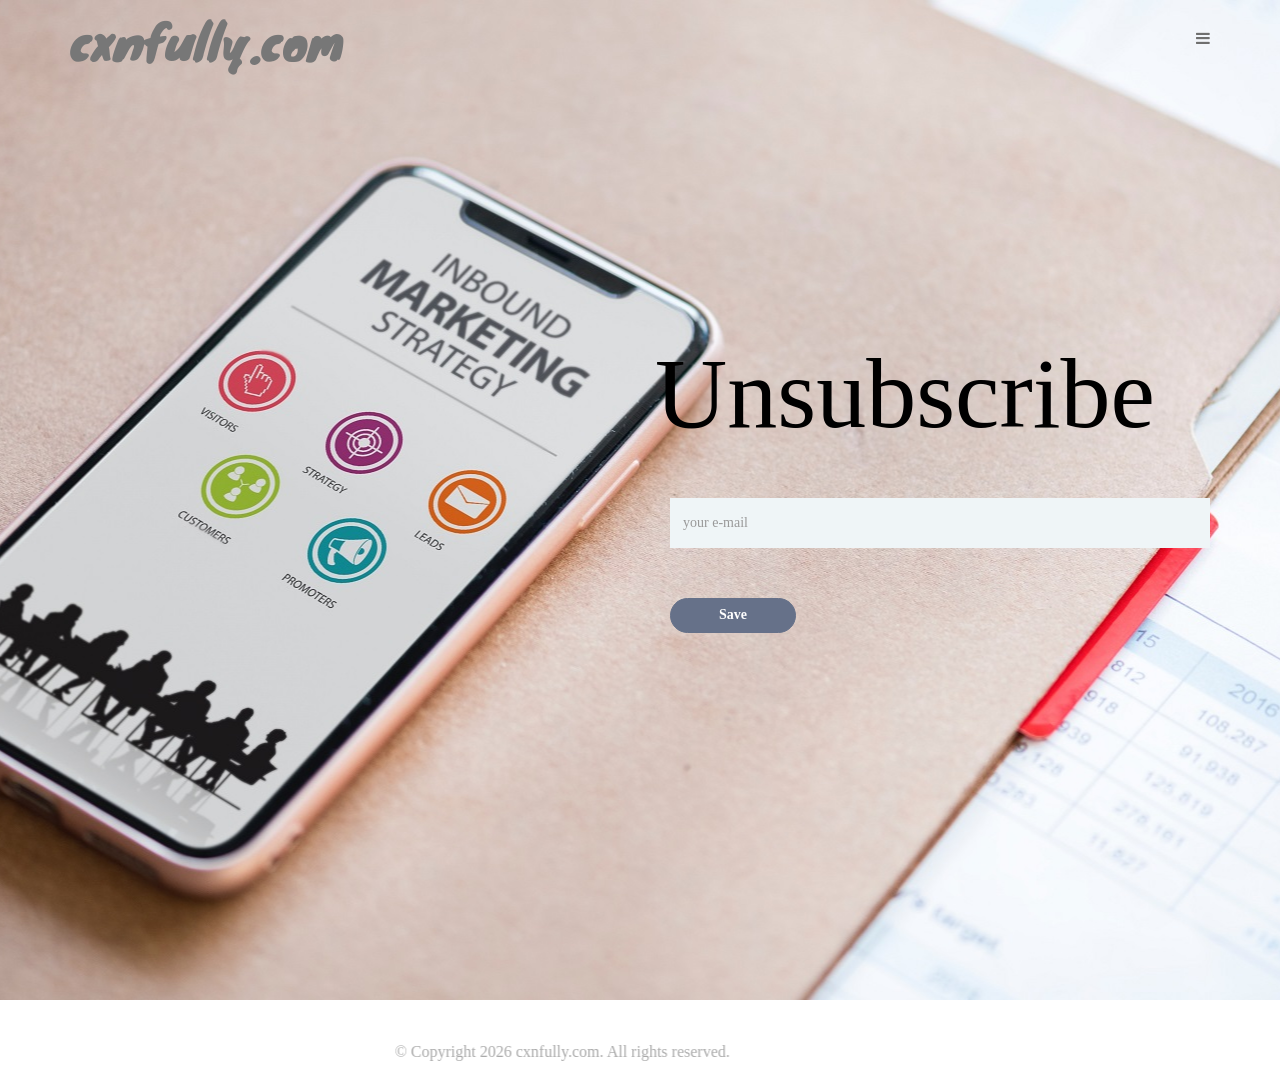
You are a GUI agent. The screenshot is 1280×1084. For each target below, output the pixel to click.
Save (733, 614)
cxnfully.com (207, 31)
